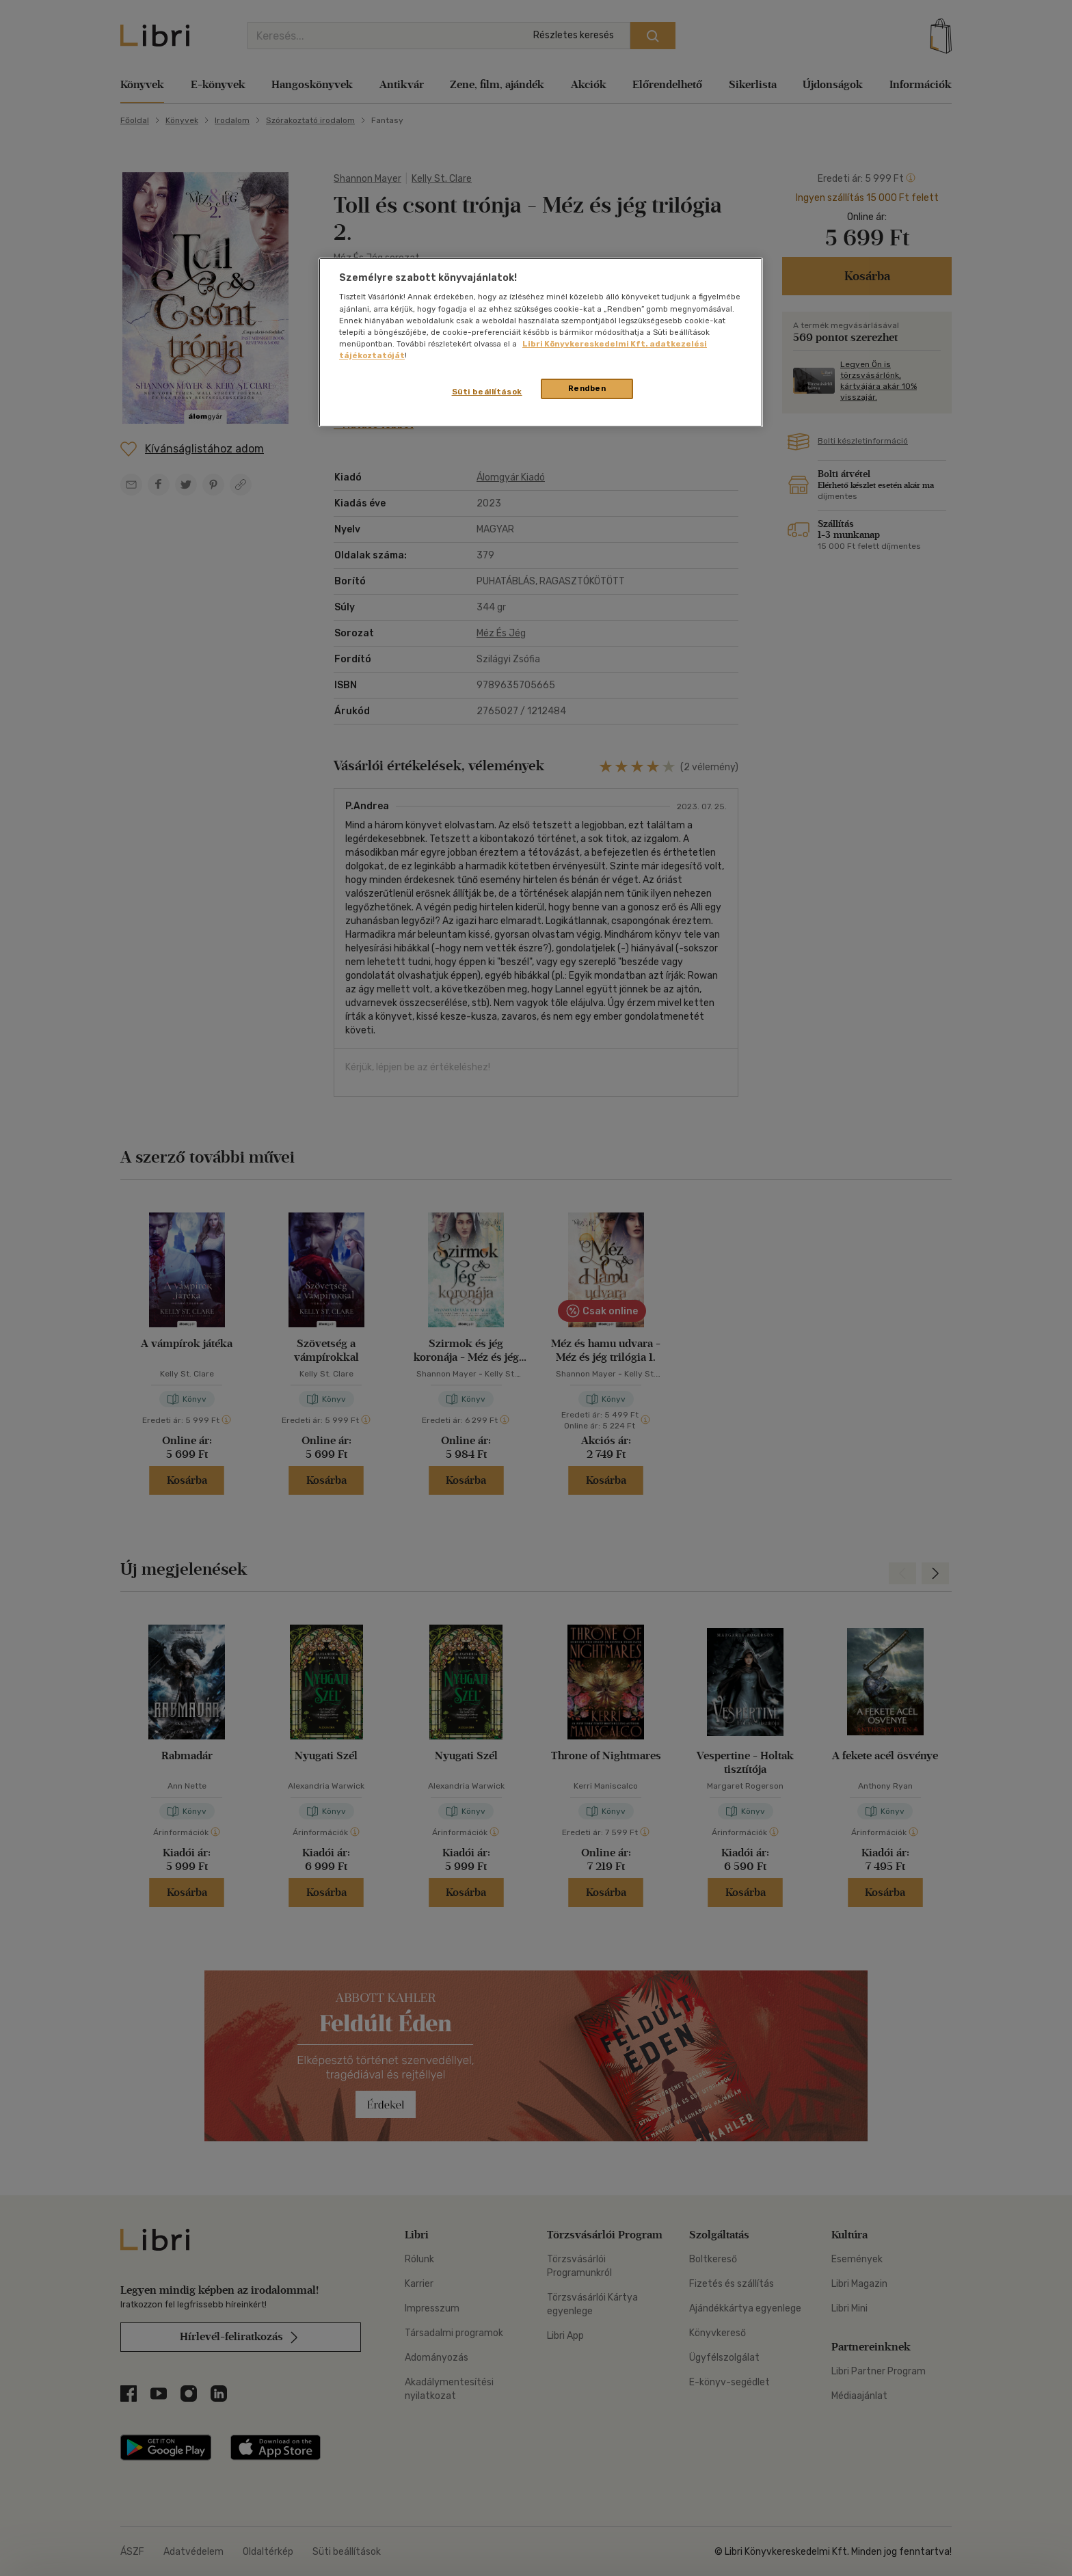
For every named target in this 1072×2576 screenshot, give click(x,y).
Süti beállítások (487, 391)
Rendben (587, 388)
